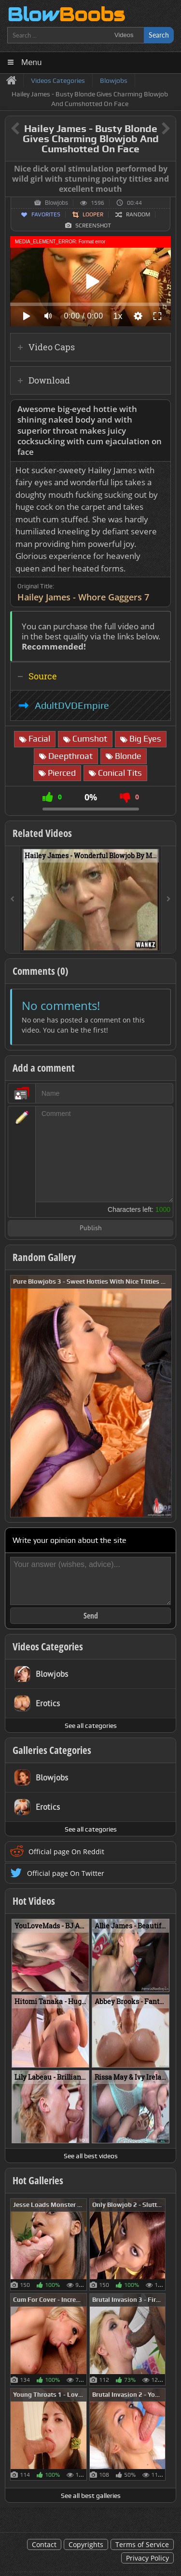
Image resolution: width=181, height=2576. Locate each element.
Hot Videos (34, 1901)
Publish (91, 1228)
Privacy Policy (147, 2558)
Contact (44, 2544)
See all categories (91, 1725)
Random (138, 214)
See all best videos (91, 2156)
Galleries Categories (52, 1750)
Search (159, 35)
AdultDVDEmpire (72, 705)
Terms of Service (142, 2544)
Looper (93, 214)
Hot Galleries (38, 2180)
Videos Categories (48, 1646)
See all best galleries (91, 2495)
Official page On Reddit (66, 1851)
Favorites (45, 214)
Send (91, 1615)
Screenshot (93, 225)
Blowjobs (56, 202)
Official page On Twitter (65, 1873)
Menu (31, 62)
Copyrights (86, 2544)
